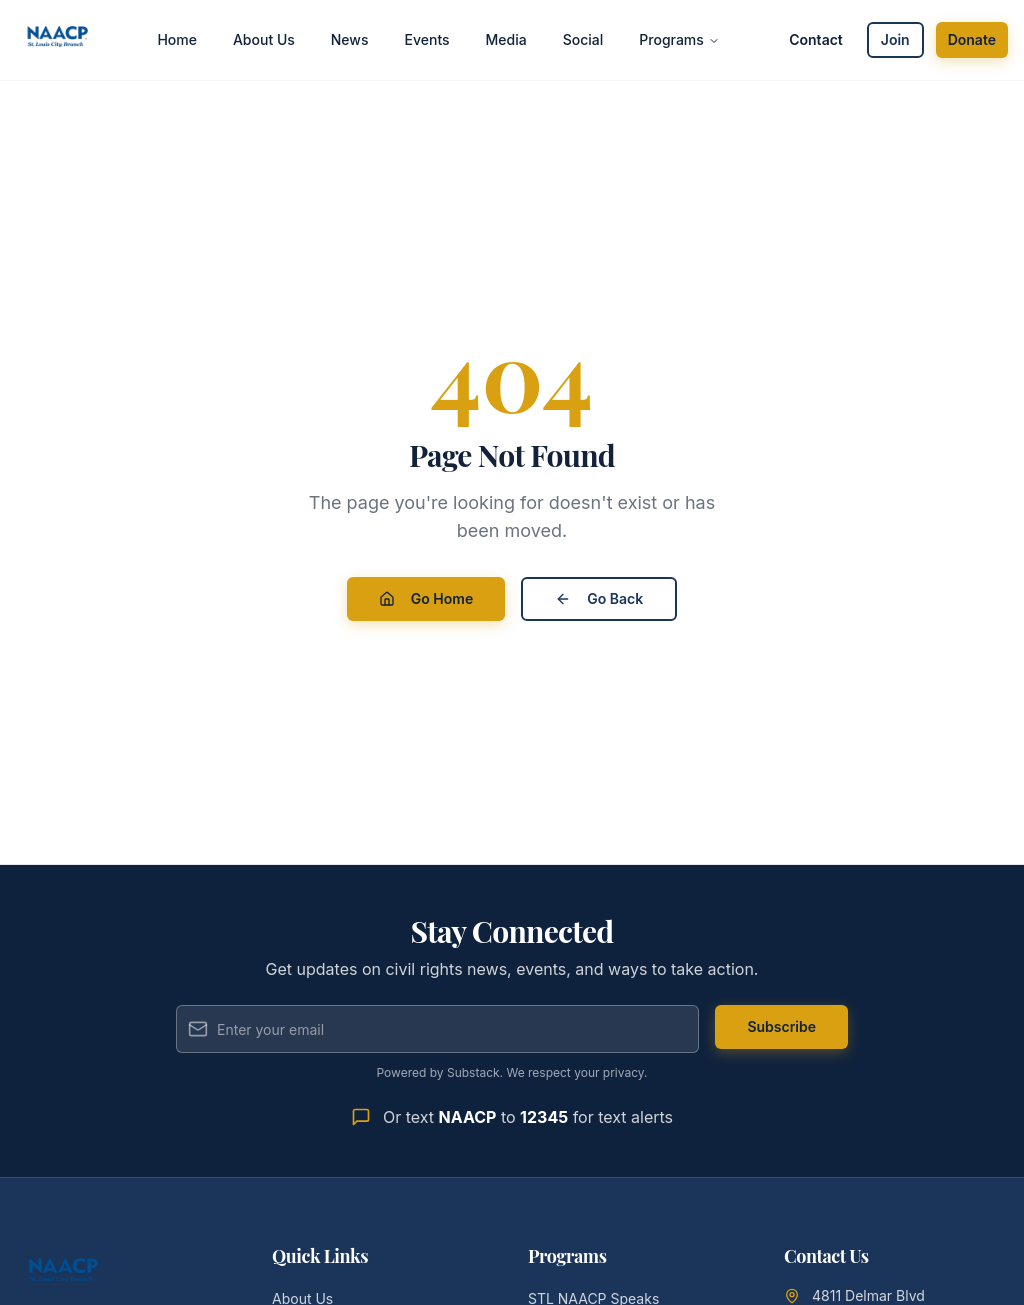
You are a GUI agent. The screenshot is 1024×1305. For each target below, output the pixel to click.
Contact (816, 39)
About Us (264, 39)
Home (177, 39)
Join (895, 39)
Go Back (599, 598)
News (350, 39)
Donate (972, 39)
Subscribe (781, 1026)
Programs (679, 39)
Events (427, 39)
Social (583, 39)
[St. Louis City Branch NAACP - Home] (58, 40)
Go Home (426, 598)
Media (506, 39)
